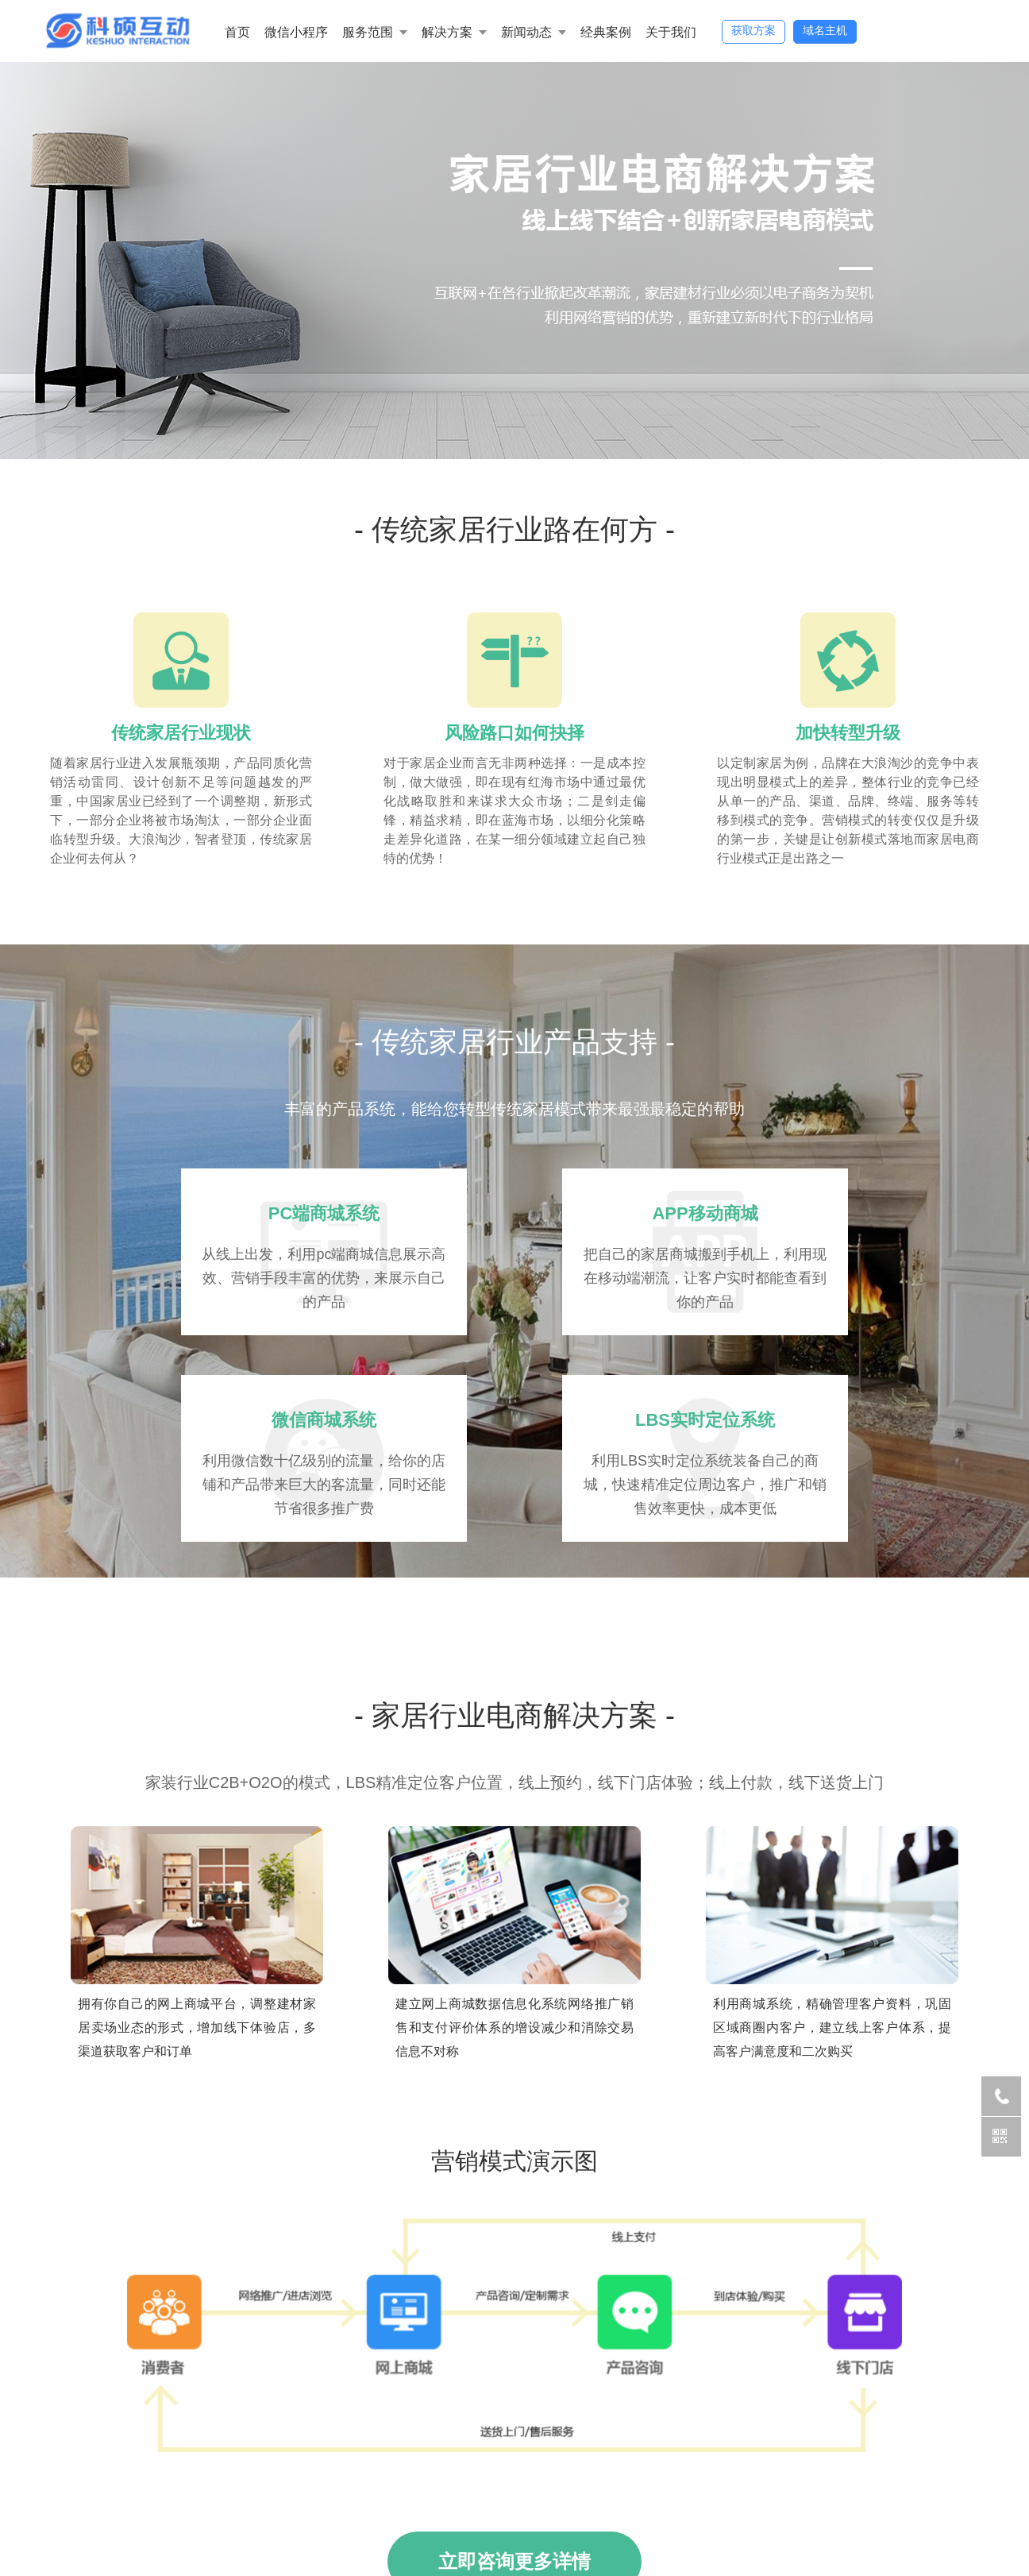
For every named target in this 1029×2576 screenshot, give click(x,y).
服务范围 (367, 32)
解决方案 (447, 32)
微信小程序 (296, 32)
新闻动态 (526, 32)
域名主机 (825, 30)
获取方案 (753, 30)
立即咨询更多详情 (514, 2495)
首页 (237, 32)
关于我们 (671, 32)
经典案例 (605, 32)
